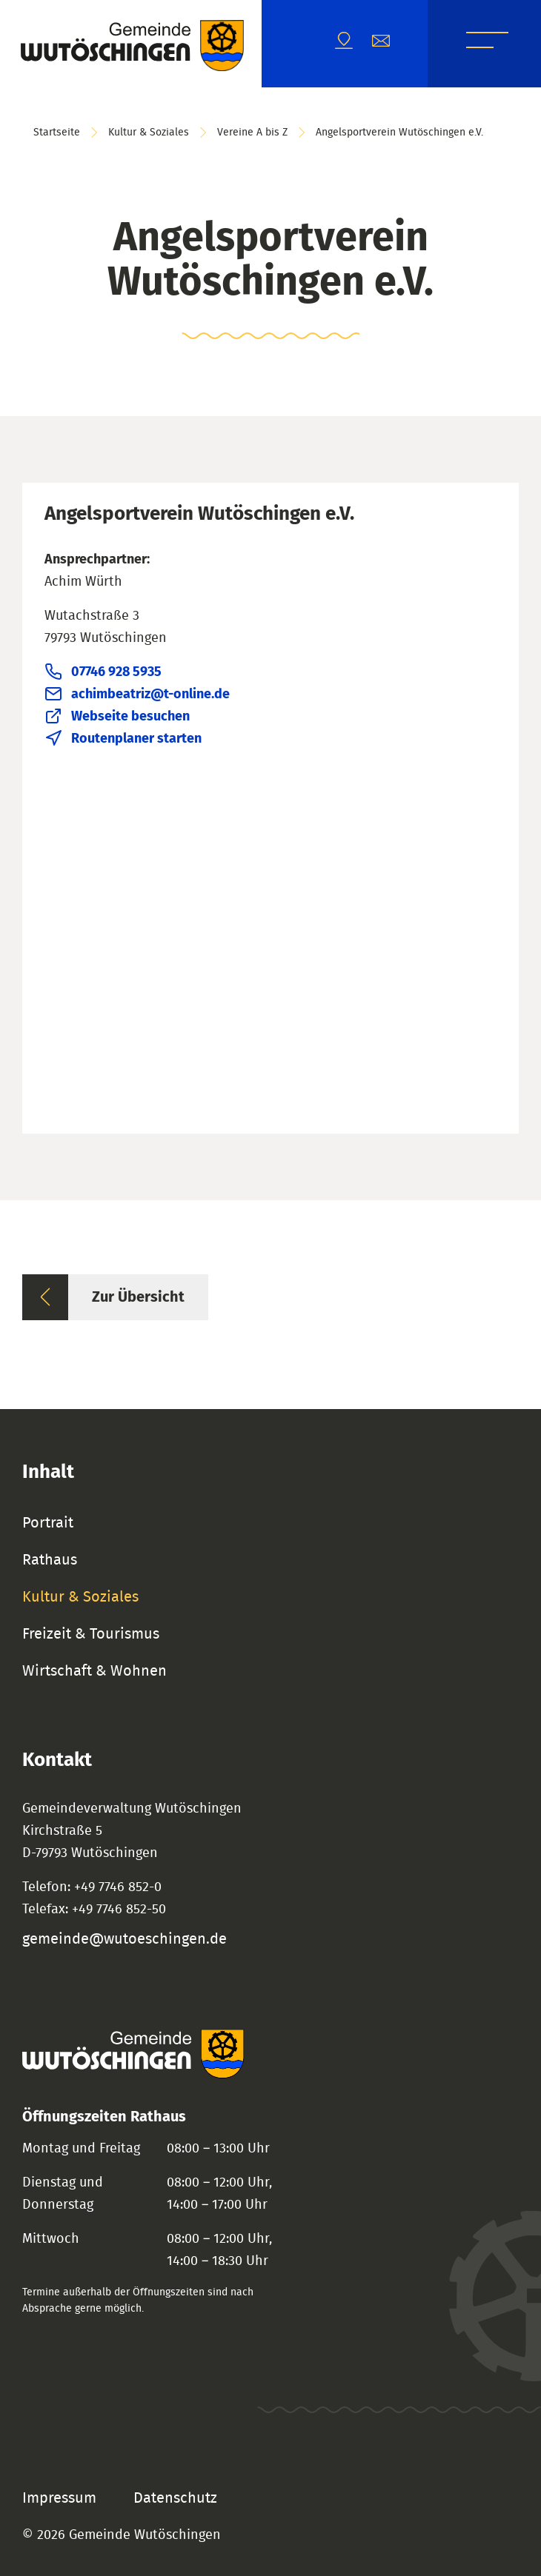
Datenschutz (175, 2498)
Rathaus (49, 1560)
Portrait (47, 1523)
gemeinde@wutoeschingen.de (124, 1939)
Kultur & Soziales (148, 132)
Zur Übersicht (138, 1297)
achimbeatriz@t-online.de (150, 694)
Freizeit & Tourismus (90, 1634)
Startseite (56, 132)
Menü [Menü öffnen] (487, 42)
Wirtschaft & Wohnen (94, 1671)
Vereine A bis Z (252, 132)
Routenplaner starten (136, 739)
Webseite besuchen (130, 716)
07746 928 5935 (116, 672)
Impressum (59, 2498)
